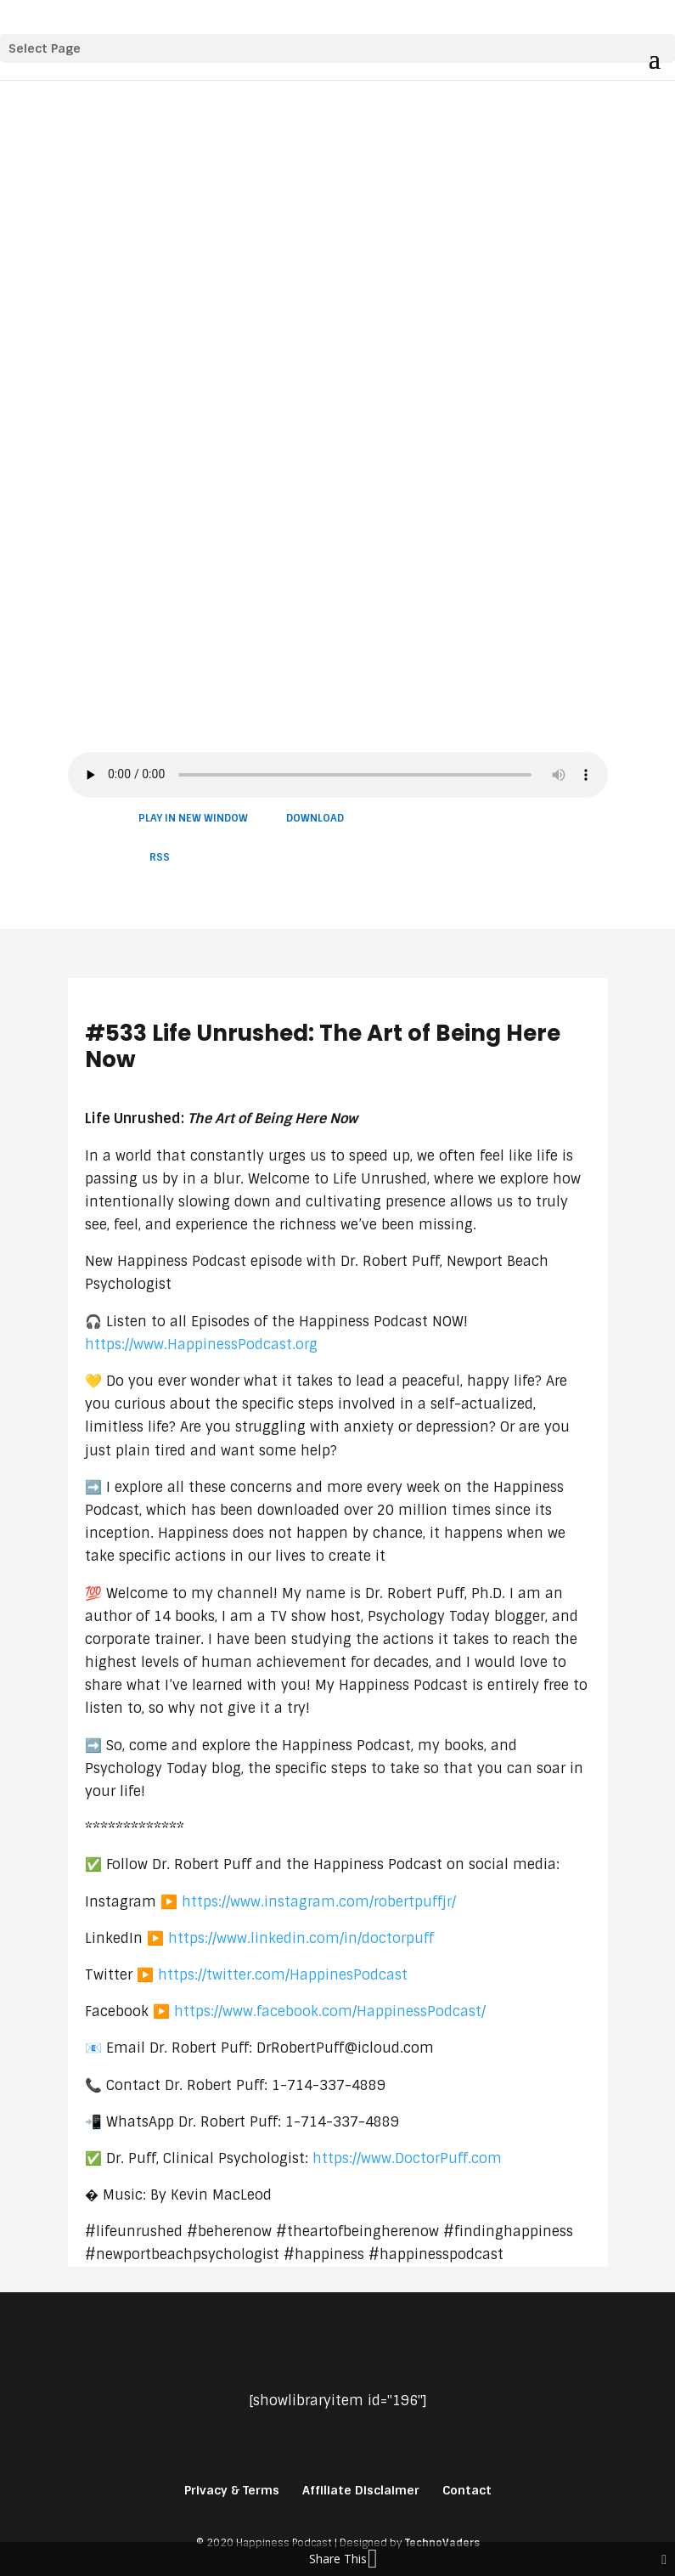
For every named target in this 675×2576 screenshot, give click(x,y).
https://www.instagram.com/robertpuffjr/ (319, 1902)
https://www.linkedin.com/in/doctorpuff (301, 1938)
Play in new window (193, 818)
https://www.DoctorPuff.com (407, 2158)
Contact (467, 2490)
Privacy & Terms (231, 2490)
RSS (159, 857)
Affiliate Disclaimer (360, 2490)
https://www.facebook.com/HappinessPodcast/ (330, 2011)
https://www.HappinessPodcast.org (201, 1344)
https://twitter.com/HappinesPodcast (283, 1975)
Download (315, 818)
